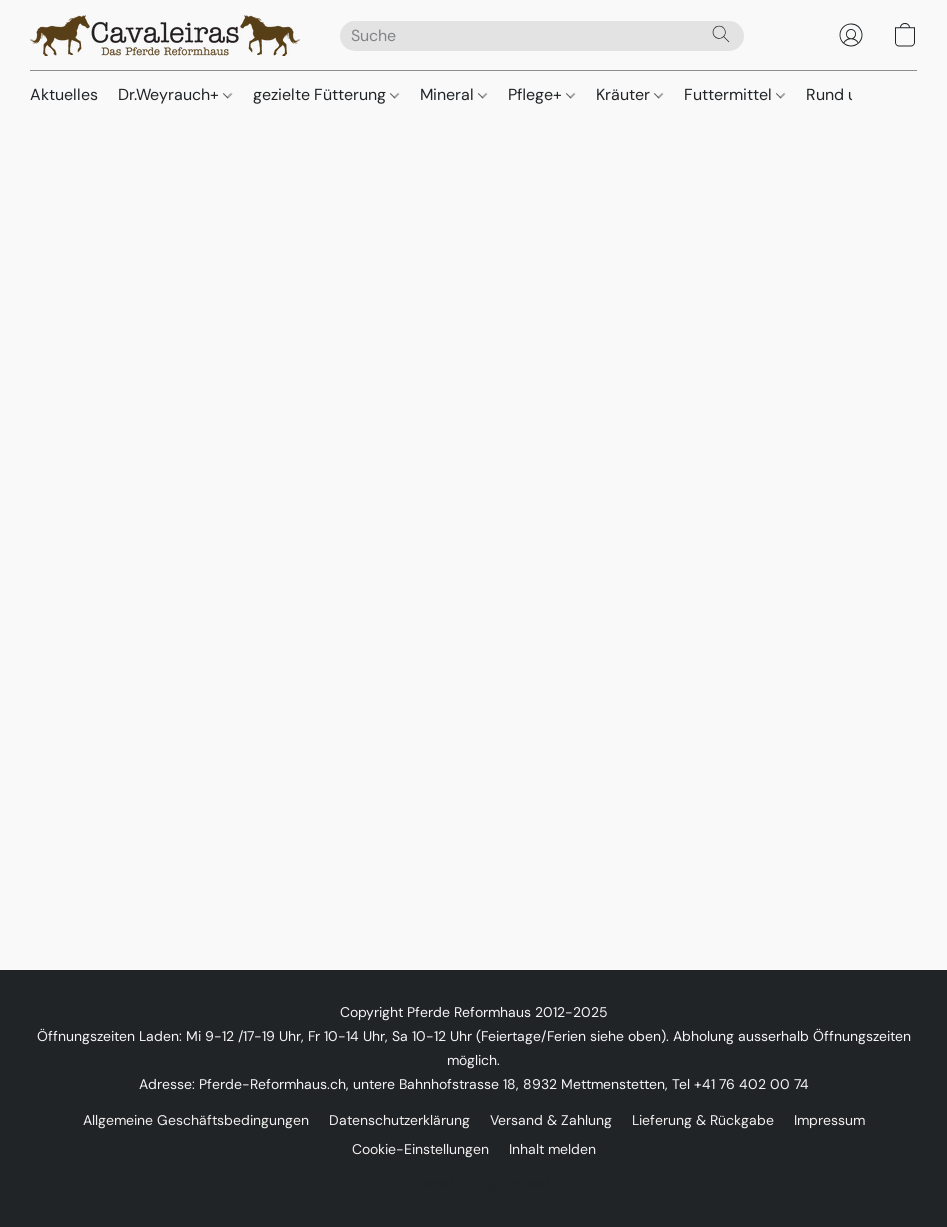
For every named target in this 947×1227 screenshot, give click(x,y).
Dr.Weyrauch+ (175, 94)
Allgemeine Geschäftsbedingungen (196, 1120)
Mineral (453, 94)
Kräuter (629, 94)
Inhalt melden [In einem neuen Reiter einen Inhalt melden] (552, 1149)
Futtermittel (734, 94)
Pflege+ (541, 94)
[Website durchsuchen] (721, 34)
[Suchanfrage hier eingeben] (542, 36)
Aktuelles (64, 94)
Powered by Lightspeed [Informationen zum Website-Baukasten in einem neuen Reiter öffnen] (473, 1183)
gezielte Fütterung (326, 94)
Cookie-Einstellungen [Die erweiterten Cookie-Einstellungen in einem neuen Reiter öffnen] (420, 1149)
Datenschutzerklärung (399, 1120)
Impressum (829, 1120)
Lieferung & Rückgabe (703, 1120)
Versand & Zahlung (551, 1120)
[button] (165, 35)
